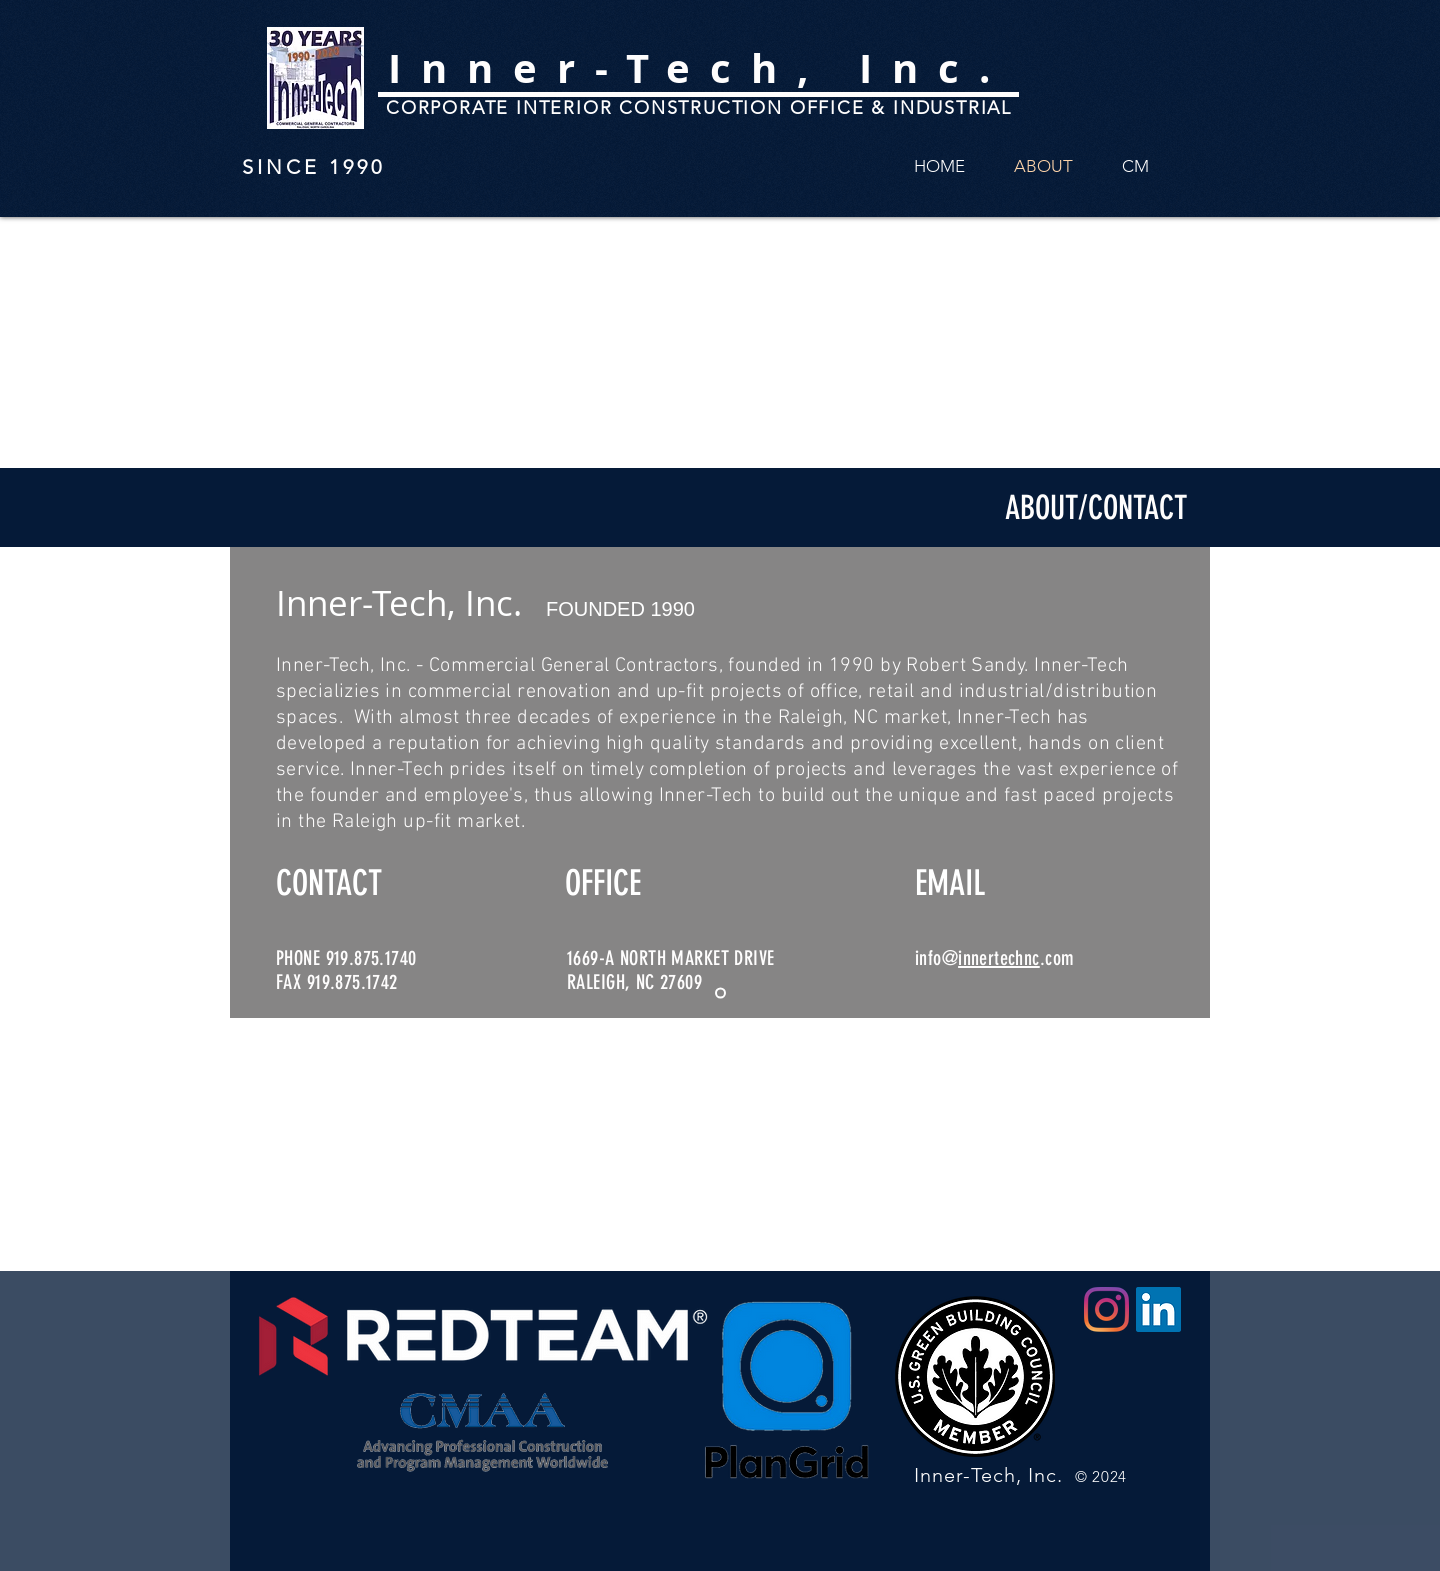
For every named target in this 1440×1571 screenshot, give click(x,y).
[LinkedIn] (1158, 1309)
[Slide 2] (720, 993)
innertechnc (999, 958)
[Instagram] (1106, 1309)
